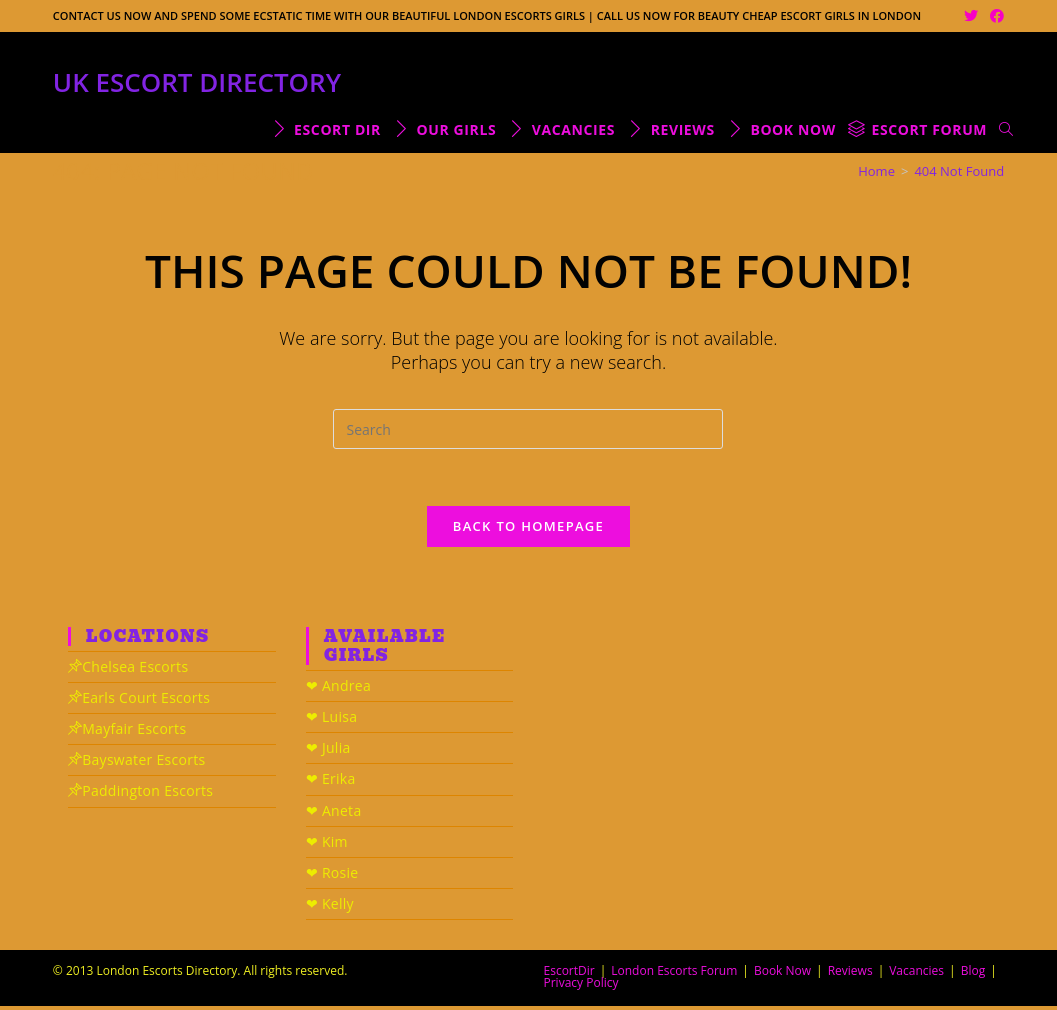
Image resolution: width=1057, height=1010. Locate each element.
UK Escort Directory (197, 82)
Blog (973, 974)
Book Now (782, 974)
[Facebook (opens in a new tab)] (994, 16)
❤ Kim (327, 844)
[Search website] (1006, 129)
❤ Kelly (330, 907)
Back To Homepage (528, 529)
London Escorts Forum (674, 974)
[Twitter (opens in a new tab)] (971, 16)
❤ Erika (331, 782)
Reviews (850, 974)
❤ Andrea (338, 689)
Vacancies (916, 974)
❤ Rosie (332, 876)
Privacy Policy (581, 986)
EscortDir (569, 974)
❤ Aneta (334, 813)
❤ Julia (328, 751)
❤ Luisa (332, 720)
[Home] (876, 171)
